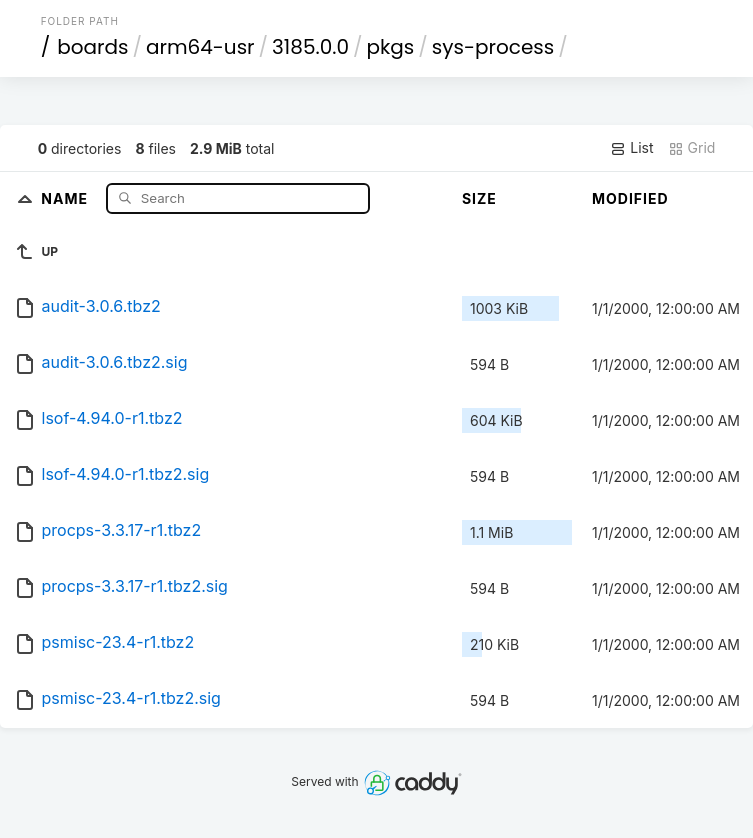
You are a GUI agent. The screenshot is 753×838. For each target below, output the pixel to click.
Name (66, 197)
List (631, 148)
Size (479, 198)
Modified (630, 198)
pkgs (391, 47)
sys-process (493, 47)
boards (92, 47)
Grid (692, 148)
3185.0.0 (310, 47)
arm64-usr (200, 47)
